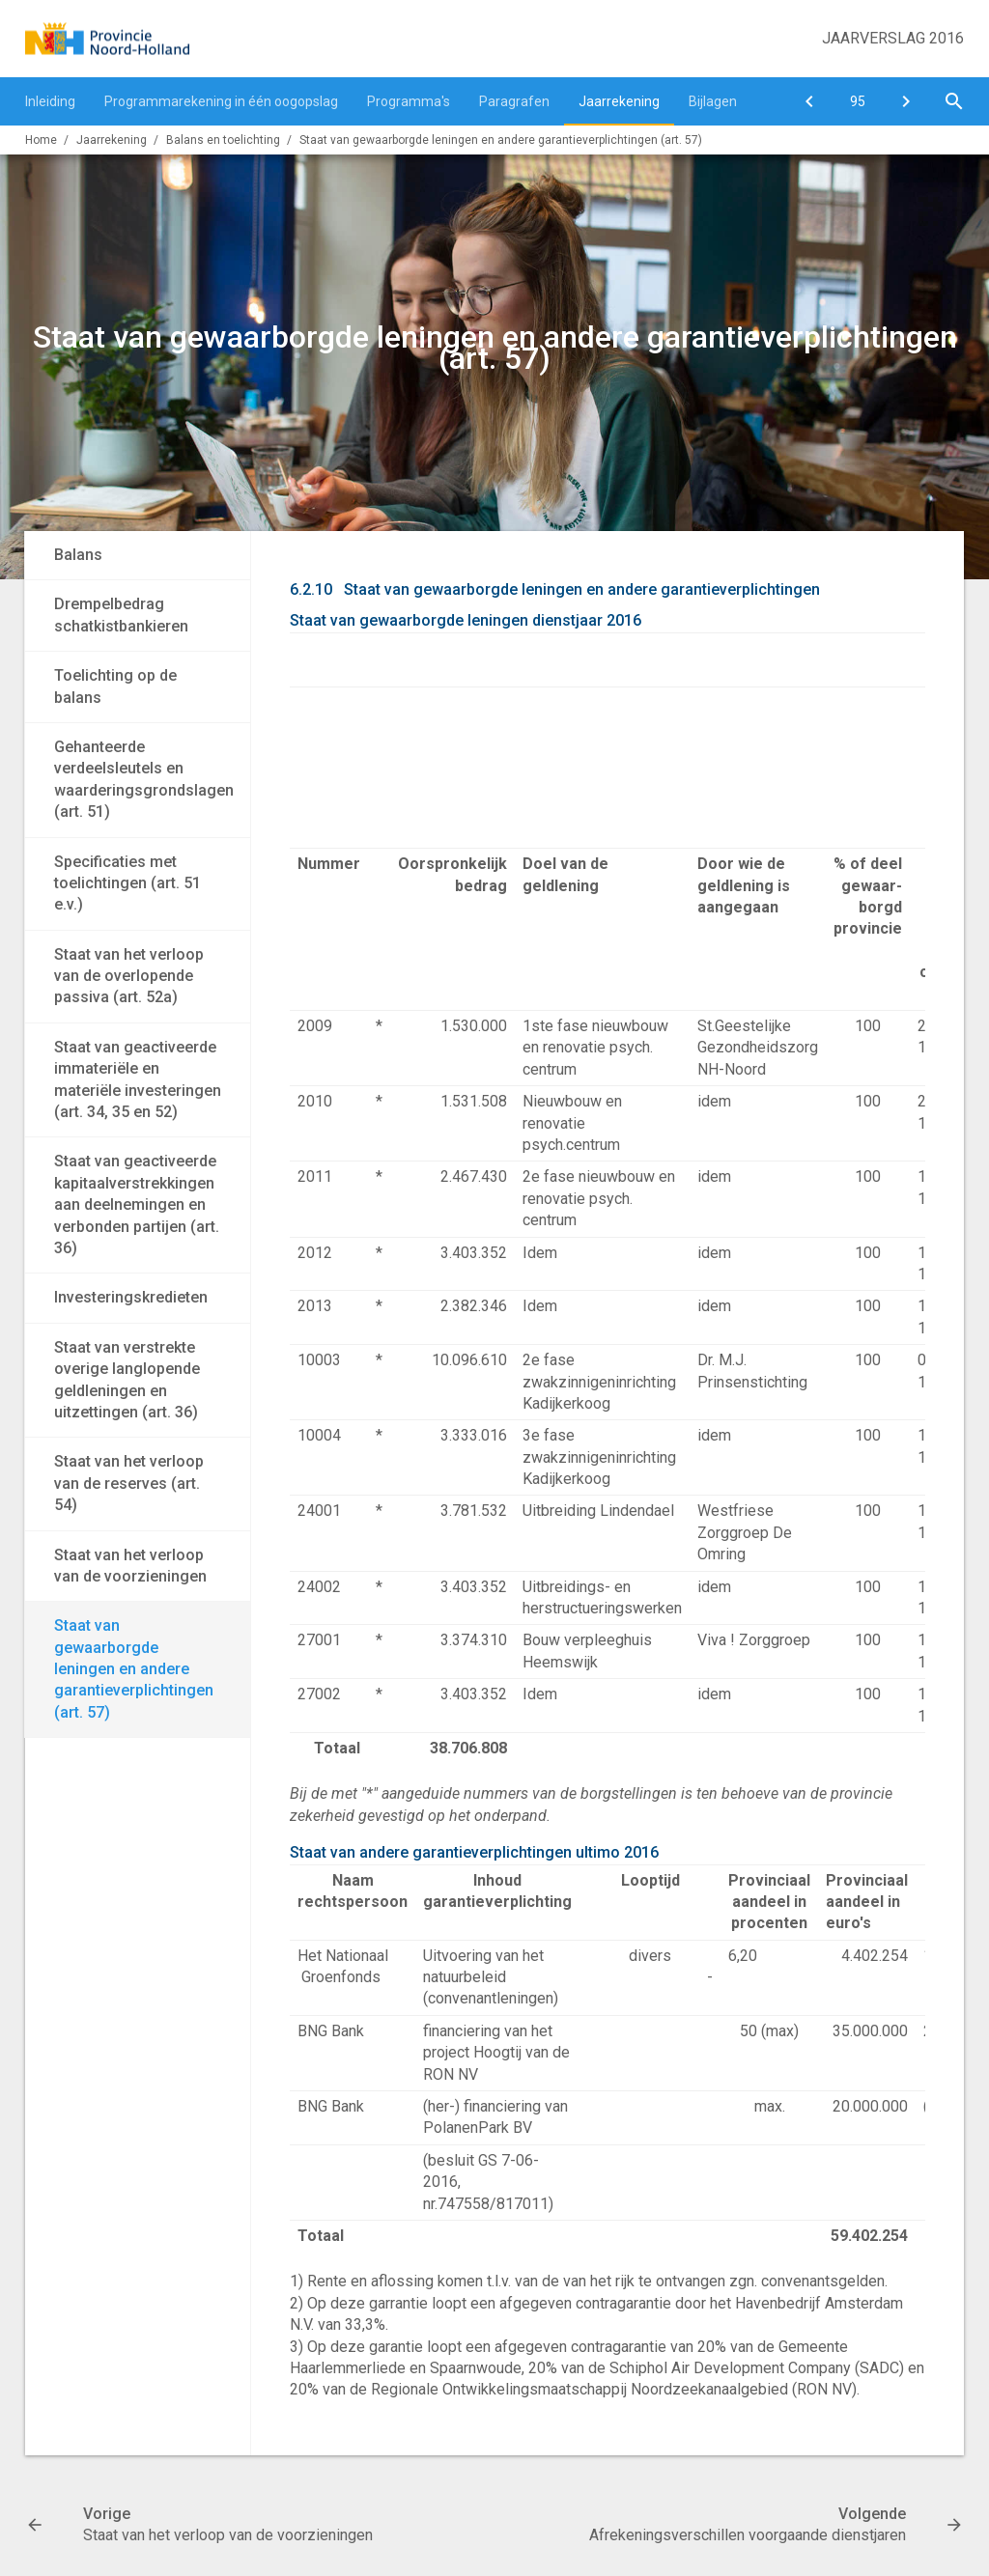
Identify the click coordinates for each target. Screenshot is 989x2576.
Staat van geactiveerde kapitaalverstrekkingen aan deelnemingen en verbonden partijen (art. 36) (136, 1204)
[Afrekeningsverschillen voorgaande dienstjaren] (906, 101)
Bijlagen (713, 101)
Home (41, 140)
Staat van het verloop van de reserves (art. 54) (129, 1483)
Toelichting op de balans (115, 686)
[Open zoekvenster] (954, 101)
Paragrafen (514, 101)
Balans (78, 555)
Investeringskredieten (131, 1297)
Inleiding (50, 101)
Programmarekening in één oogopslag (221, 101)
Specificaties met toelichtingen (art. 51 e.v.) (127, 883)
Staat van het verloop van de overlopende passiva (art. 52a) (129, 976)
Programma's (408, 101)
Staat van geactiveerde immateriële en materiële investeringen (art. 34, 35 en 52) (137, 1079)
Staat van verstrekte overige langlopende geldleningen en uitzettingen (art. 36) (127, 1379)
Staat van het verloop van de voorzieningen (130, 1565)
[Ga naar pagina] (858, 101)
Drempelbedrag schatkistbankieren (121, 614)
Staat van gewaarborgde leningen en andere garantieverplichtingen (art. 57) (500, 140)
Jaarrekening (619, 101)
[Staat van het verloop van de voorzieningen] (809, 101)
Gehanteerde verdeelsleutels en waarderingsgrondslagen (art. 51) (144, 779)
